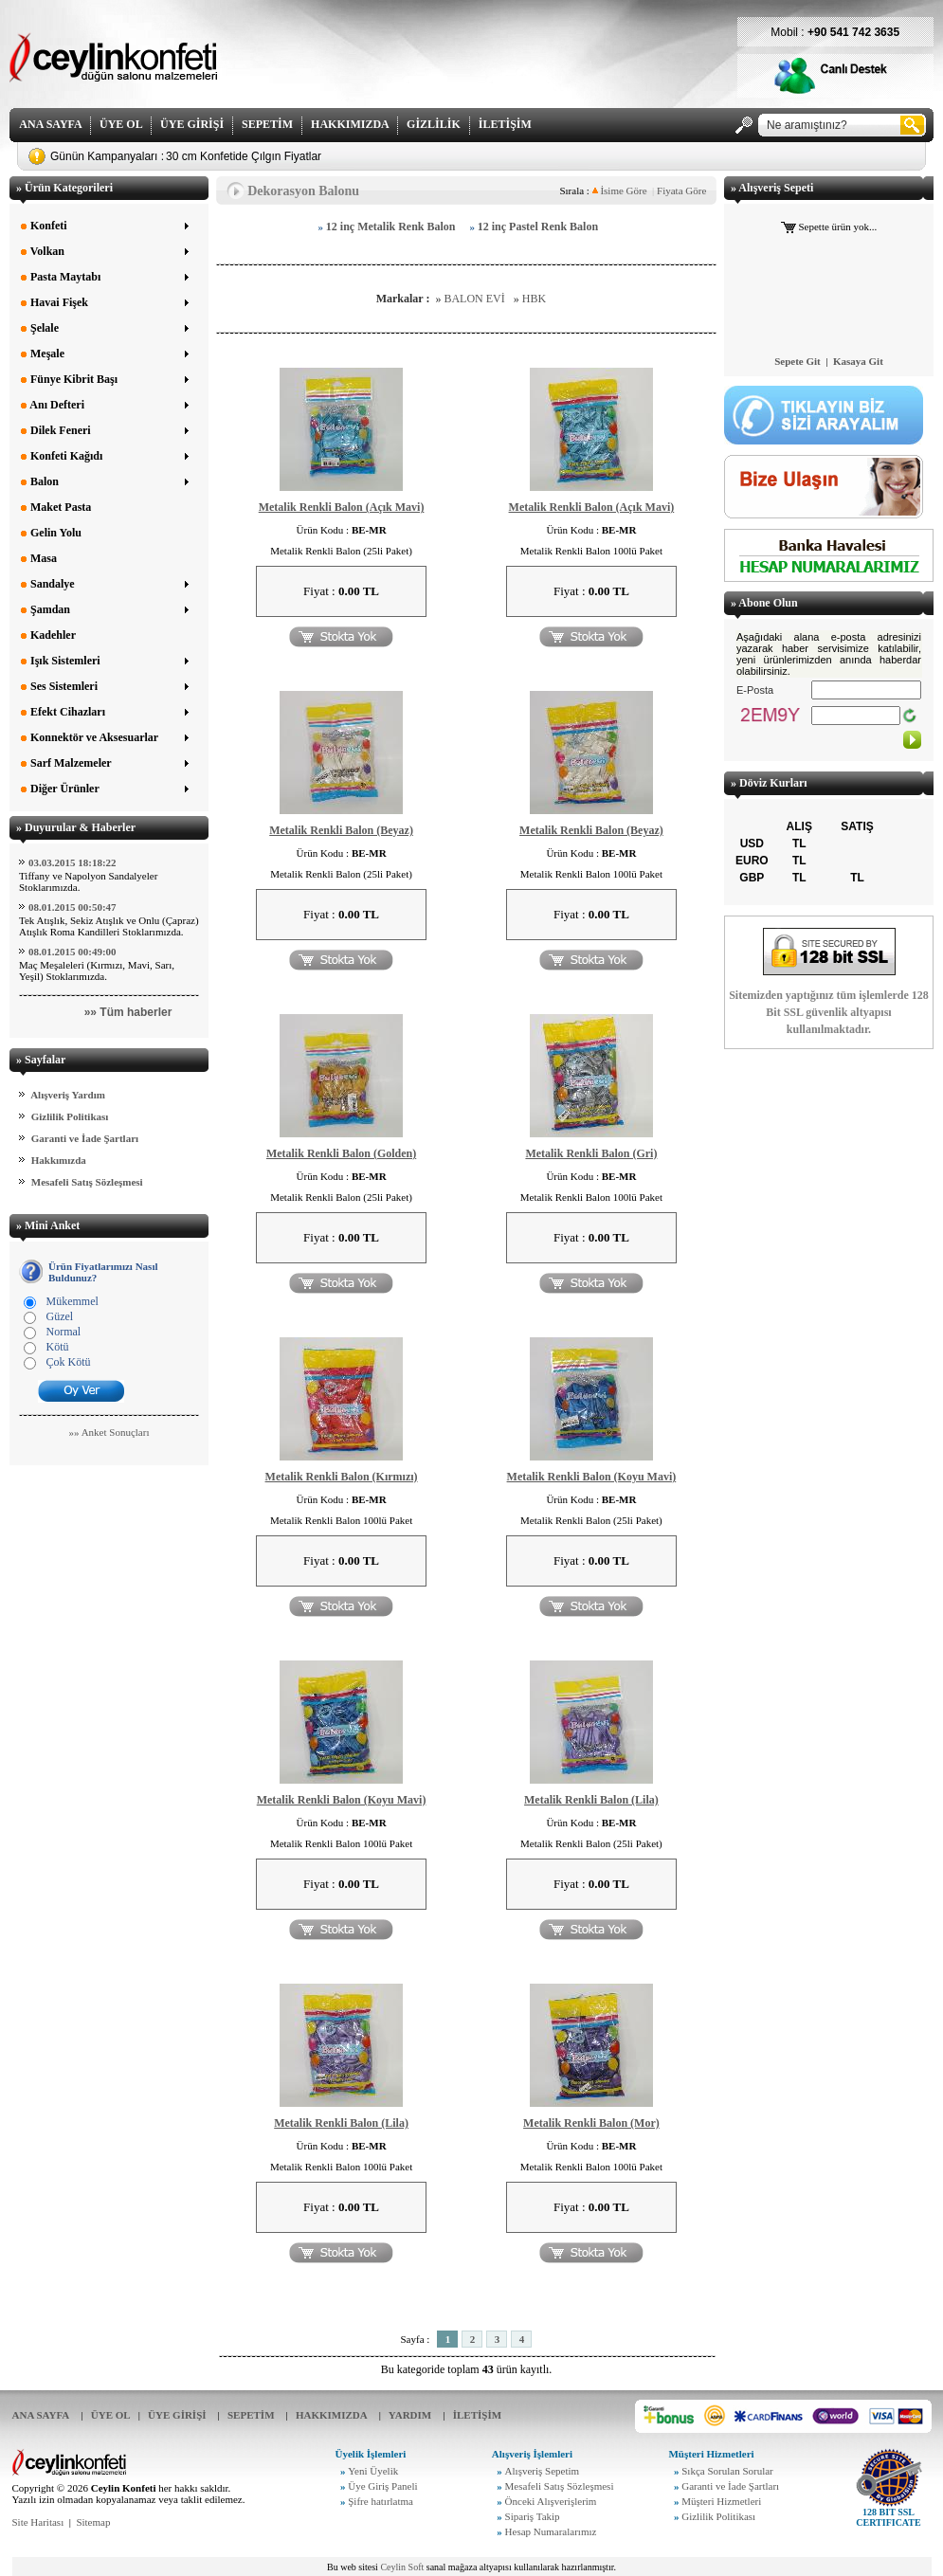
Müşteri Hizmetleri (721, 2501)
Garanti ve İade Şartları (84, 1138)
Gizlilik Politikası (70, 1116)
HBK (534, 298)
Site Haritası (38, 2522)
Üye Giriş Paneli (382, 2486)
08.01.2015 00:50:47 (72, 907)
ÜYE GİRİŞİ (192, 124)
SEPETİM (267, 124)
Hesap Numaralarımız (551, 2531)
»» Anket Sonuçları (109, 1432)
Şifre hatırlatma (380, 2501)
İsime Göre (619, 190)
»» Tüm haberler (128, 1012)
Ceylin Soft (402, 2567)
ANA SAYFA (50, 124)
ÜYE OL (121, 124)
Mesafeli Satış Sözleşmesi (87, 1182)
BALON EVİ (474, 298)
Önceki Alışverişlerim (551, 2501)
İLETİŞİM (505, 124)
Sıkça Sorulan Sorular (727, 2470)
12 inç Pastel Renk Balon (538, 226)
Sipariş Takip (532, 2516)
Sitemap (93, 2522)
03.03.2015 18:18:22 (72, 862)
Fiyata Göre (681, 190)
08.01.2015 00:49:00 (72, 951)
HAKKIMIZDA (350, 124)
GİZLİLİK (434, 124)
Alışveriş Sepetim (542, 2470)
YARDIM (410, 2415)
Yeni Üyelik (373, 2470)
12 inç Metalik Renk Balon (391, 226)
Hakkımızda (58, 1160)
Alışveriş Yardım (67, 1094)
